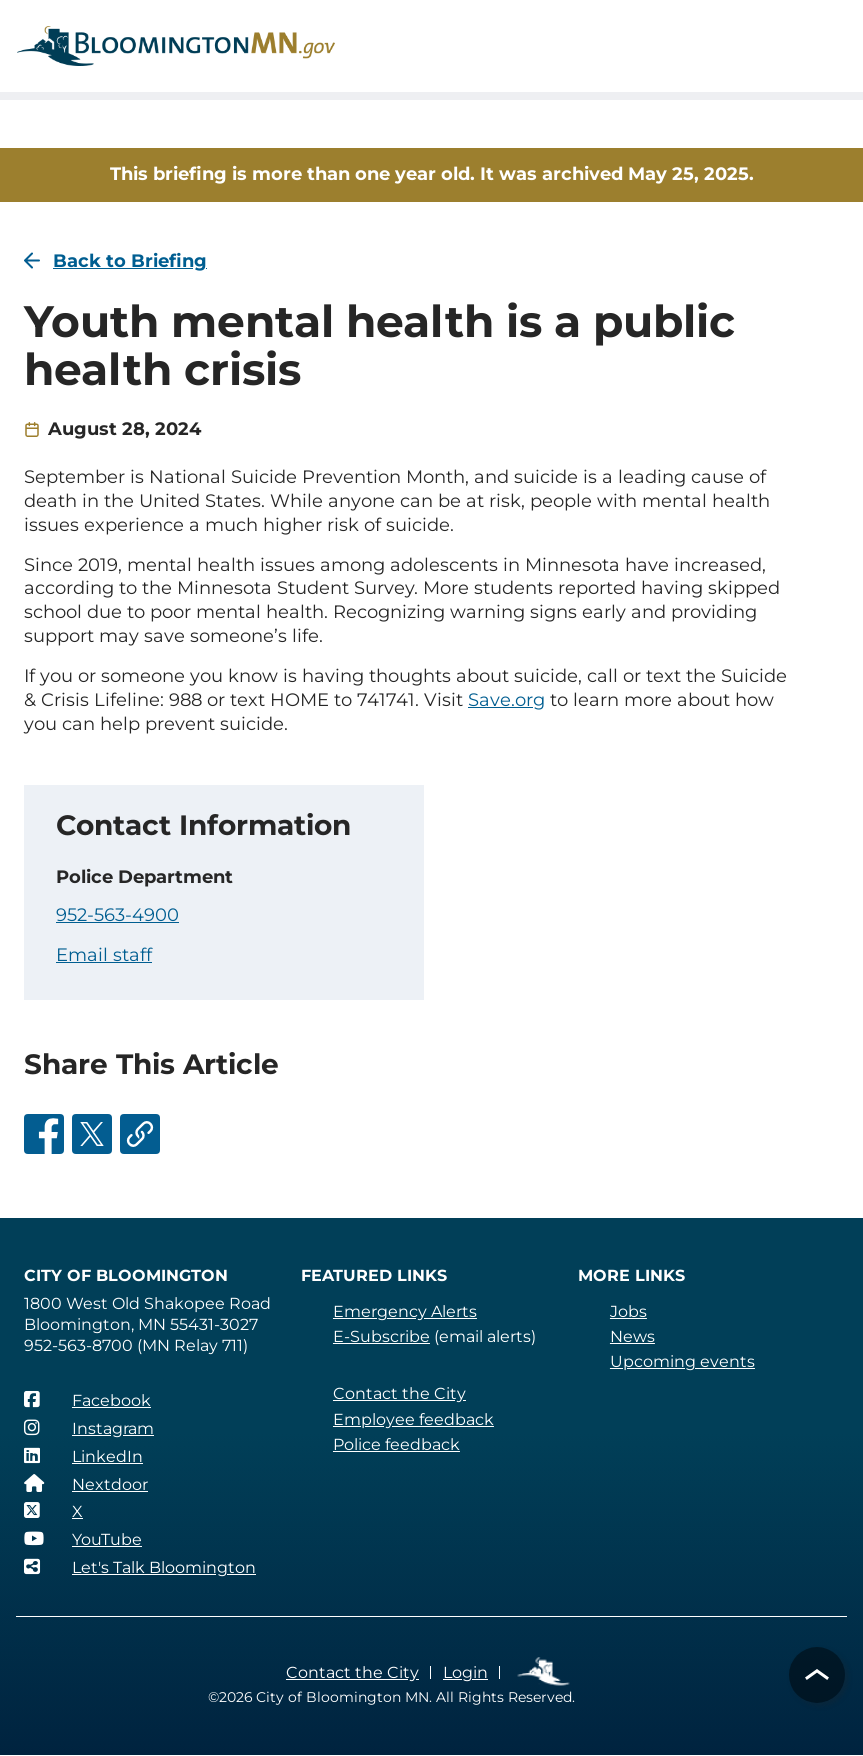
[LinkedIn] (83, 1456)
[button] (817, 1675)
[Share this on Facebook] (44, 1134)
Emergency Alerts (404, 1311)
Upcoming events (681, 1361)
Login (463, 1672)
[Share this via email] (140, 1134)
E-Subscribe (381, 1336)
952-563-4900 (117, 915)
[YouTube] (83, 1539)
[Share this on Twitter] (92, 1134)
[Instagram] (89, 1428)
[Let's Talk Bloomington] (139, 1567)
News (632, 1336)
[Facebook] (87, 1400)
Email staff (103, 955)
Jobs (628, 1311)
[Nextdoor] (85, 1484)
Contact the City (397, 1393)
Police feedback (396, 1444)
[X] (53, 1511)
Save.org (498, 700)
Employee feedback (412, 1419)
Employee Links (542, 1672)
